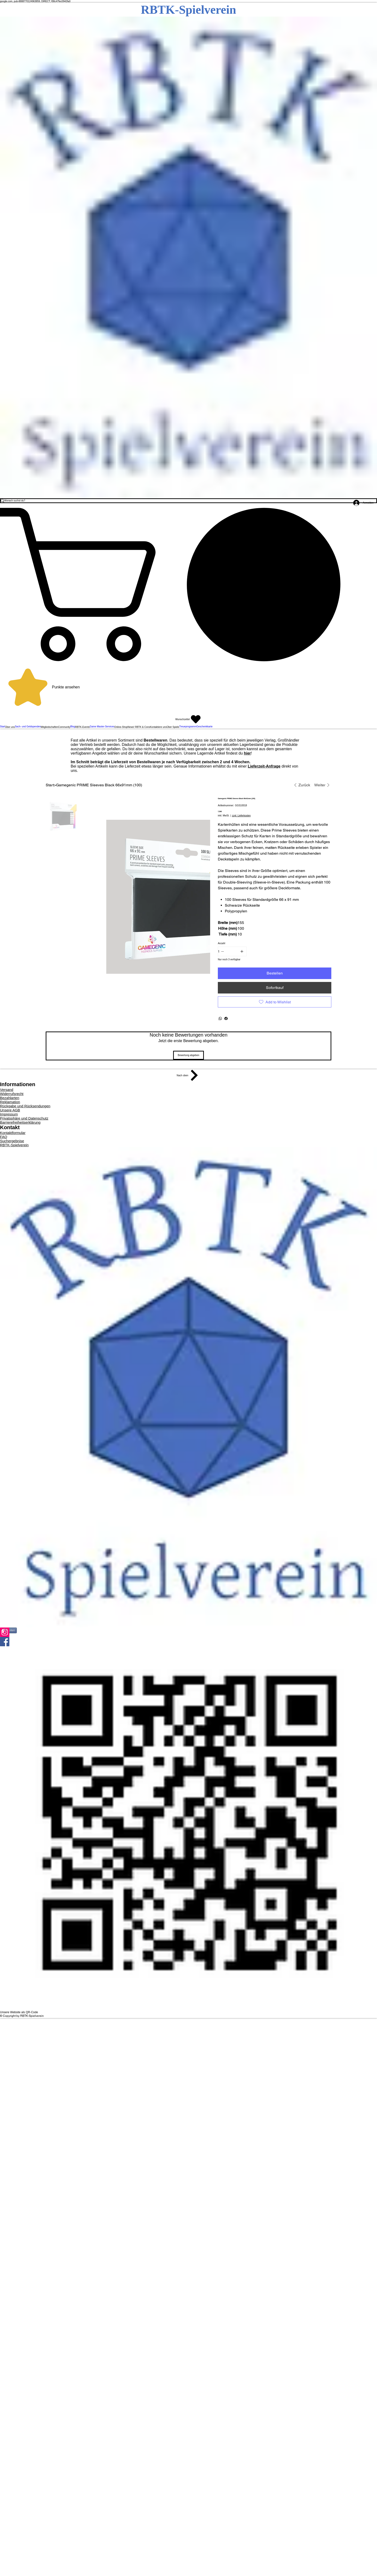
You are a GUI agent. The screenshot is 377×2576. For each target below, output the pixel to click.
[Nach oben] (188, 1075)
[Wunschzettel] (188, 719)
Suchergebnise (12, 1141)
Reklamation (10, 1102)
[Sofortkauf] (274, 987)
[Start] (50, 784)
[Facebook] (226, 1018)
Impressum (9, 1114)
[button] (188, 584)
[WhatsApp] (220, 1018)
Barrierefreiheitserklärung (20, 1122)
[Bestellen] (274, 973)
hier (247, 753)
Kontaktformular (12, 1133)
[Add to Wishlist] (274, 1001)
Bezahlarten (9, 1098)
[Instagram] (188, 1632)
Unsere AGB (10, 1110)
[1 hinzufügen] (242, 951)
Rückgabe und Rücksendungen (25, 1106)
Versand (6, 1090)
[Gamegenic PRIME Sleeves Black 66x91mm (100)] (99, 784)
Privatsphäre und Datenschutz (24, 1118)
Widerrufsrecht (12, 1094)
